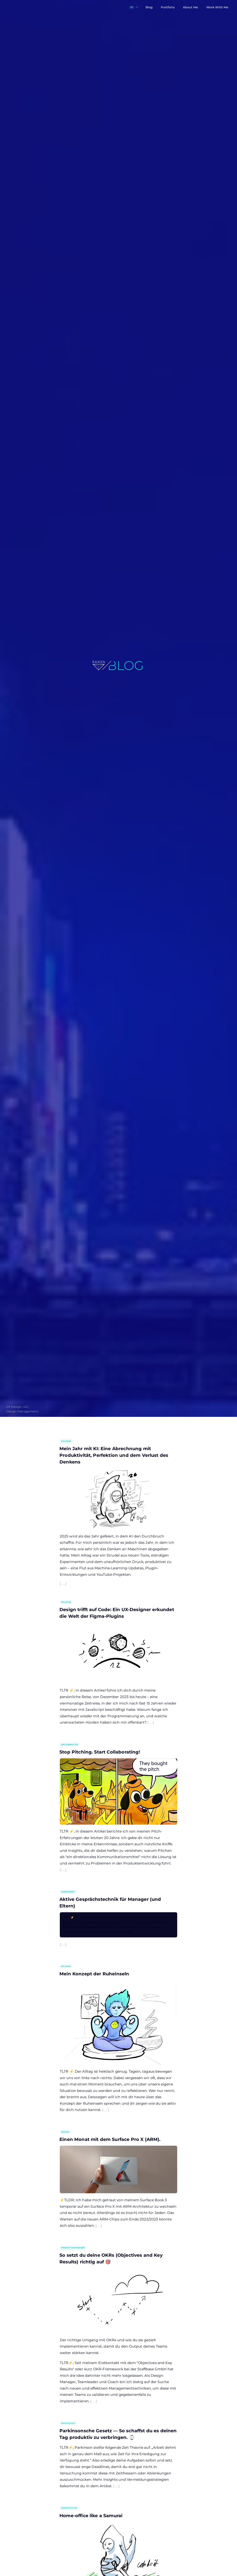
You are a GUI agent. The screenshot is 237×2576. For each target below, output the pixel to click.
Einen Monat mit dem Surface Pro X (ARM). (109, 2139)
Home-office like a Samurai (90, 2515)
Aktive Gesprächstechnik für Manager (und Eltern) (110, 1903)
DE (131, 7)
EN (137, 7)
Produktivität (69, 2508)
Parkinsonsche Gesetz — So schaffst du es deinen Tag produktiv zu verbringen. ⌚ (118, 2434)
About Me (190, 7)
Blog (149, 7)
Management (68, 1892)
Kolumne (66, 1441)
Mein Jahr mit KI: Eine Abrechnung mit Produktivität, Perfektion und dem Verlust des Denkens (113, 1455)
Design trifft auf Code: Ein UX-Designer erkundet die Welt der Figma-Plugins (116, 1613)
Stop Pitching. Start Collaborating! (99, 1752)
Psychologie (68, 2423)
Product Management (73, 2248)
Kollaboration (69, 1744)
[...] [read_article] (63, 1584)
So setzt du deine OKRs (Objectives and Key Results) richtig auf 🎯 (111, 2258)
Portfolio (167, 7)
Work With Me (217, 7)
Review (65, 2132)
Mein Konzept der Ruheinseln (94, 1973)
